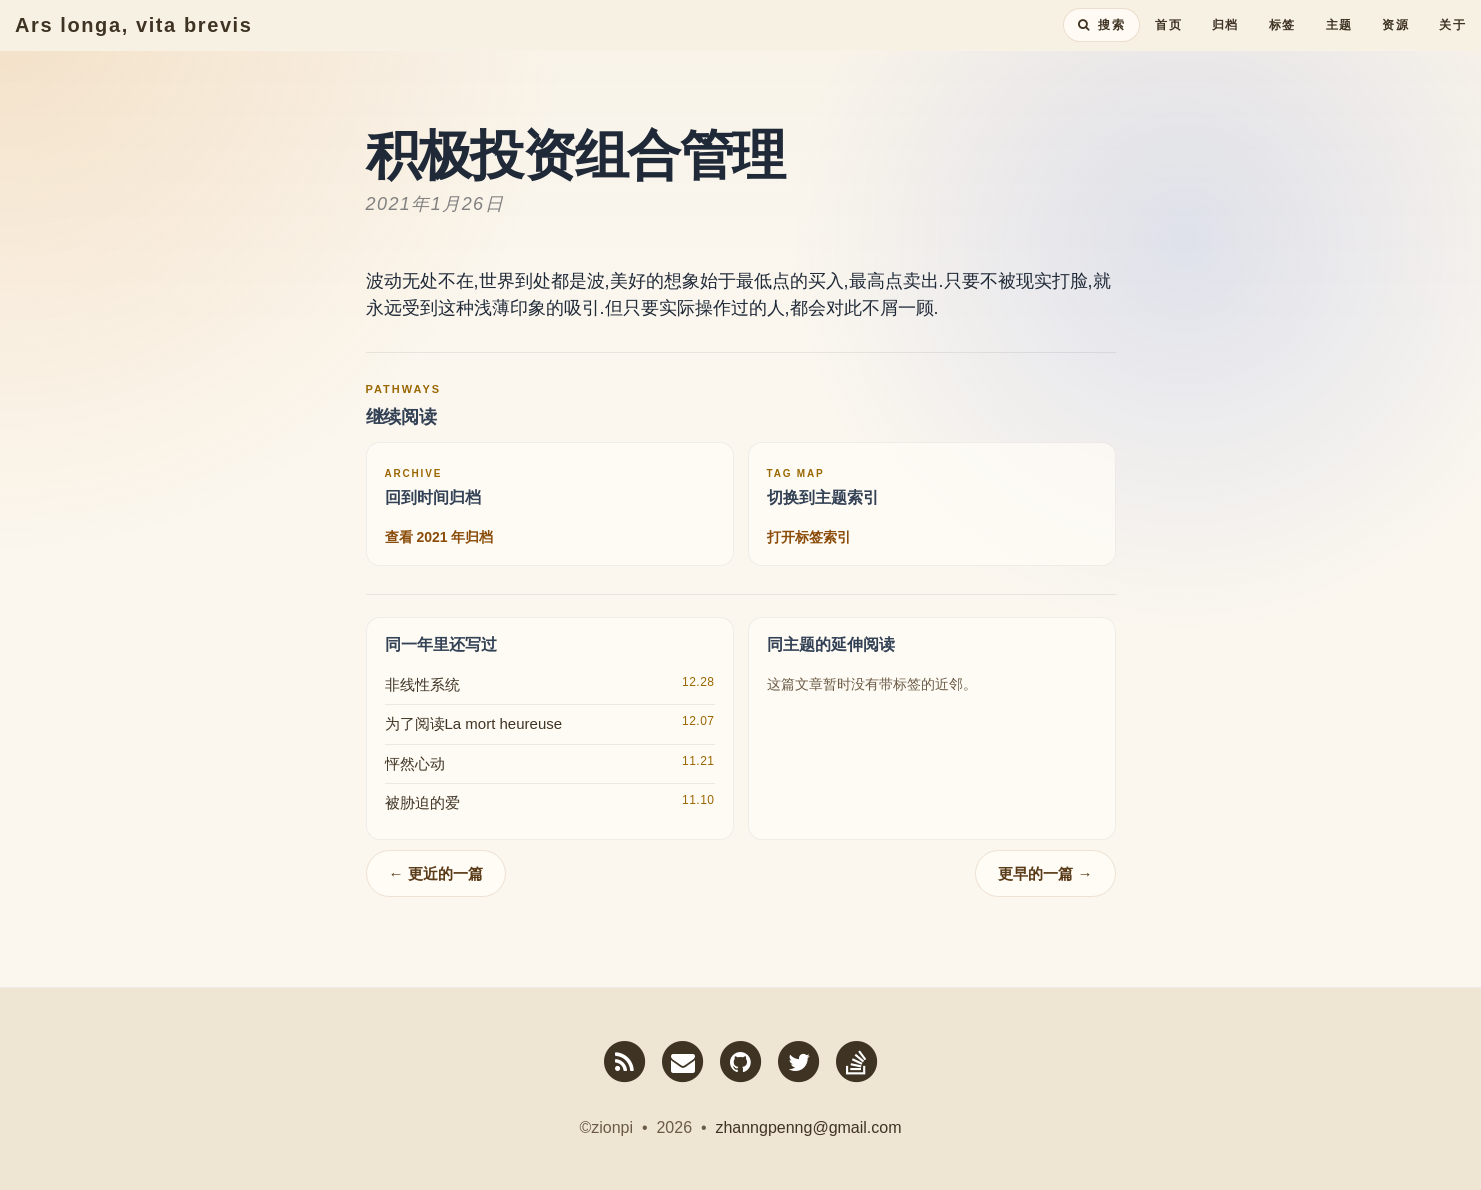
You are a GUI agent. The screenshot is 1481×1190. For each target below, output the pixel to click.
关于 (1452, 45)
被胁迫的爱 (422, 802)
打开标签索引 (809, 537)
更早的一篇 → (1045, 873)
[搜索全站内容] (1101, 45)
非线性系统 (422, 684)
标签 (1282, 45)
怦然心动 (415, 763)
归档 (1225, 45)
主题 (1339, 45)
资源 (1395, 45)
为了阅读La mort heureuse (474, 723)
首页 (1168, 45)
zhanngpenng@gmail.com (808, 1127)
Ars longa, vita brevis (134, 45)
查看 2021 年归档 (439, 537)
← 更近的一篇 (436, 873)
